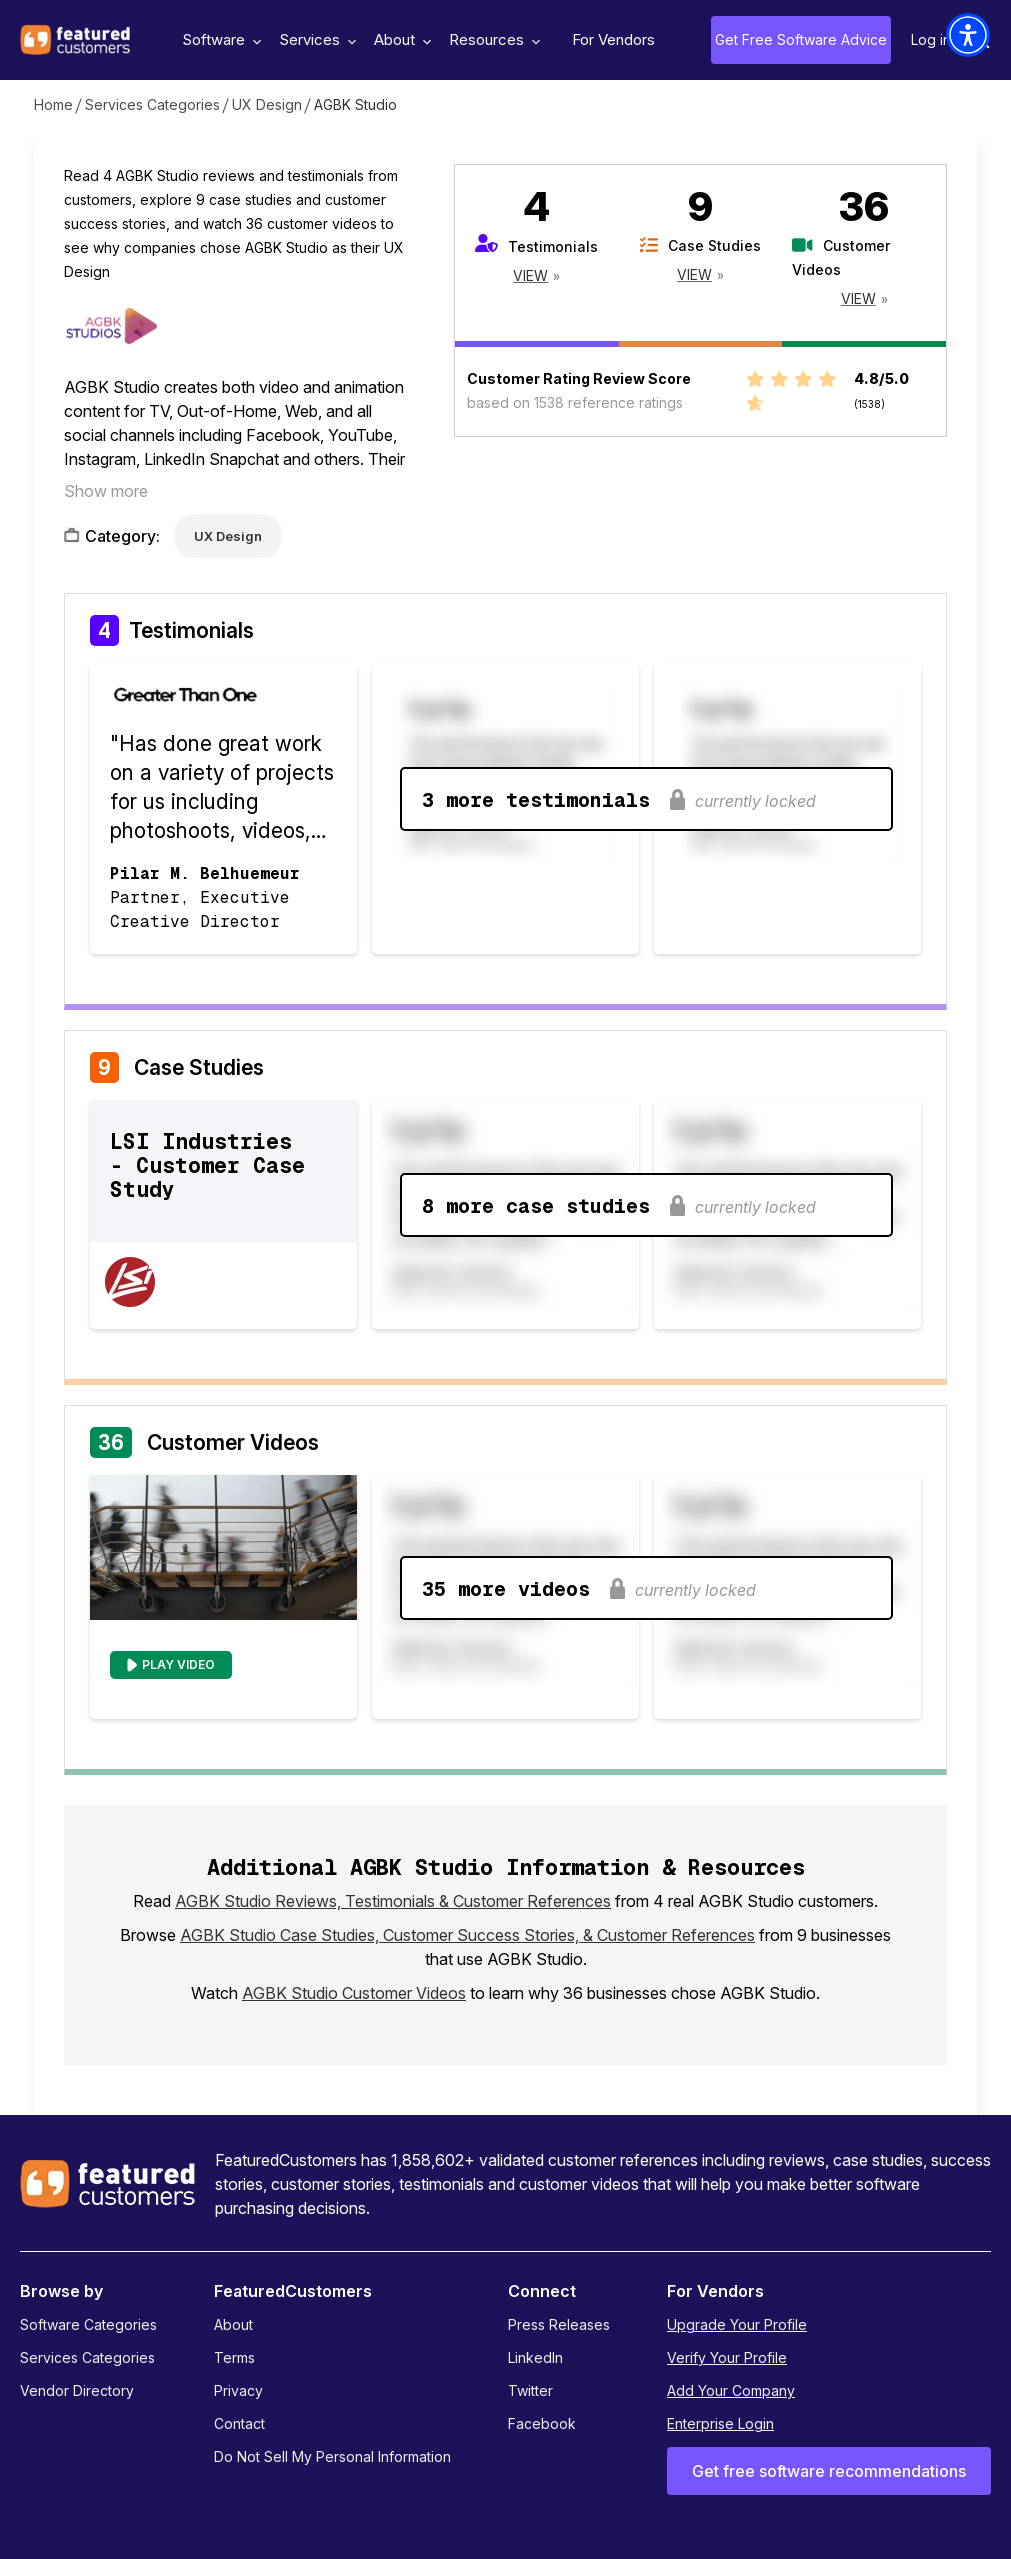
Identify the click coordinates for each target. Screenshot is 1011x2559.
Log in (931, 39)
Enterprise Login (720, 2423)
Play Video (178, 1664)
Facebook (542, 2423)
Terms (234, 2357)
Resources (492, 39)
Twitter (530, 2390)
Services (315, 39)
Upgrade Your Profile (737, 2324)
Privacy (238, 2390)
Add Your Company (731, 2390)
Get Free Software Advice (801, 39)
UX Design (267, 104)
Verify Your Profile (727, 2357)
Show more (106, 491)
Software (219, 39)
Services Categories (152, 104)
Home (53, 104)
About (400, 39)
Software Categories (88, 2324)
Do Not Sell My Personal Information (332, 2456)
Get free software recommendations (829, 2471)
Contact (239, 2423)
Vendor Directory (77, 2390)
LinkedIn (535, 2357)
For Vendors (613, 39)
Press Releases (559, 2324)
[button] (968, 35)
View (530, 275)
